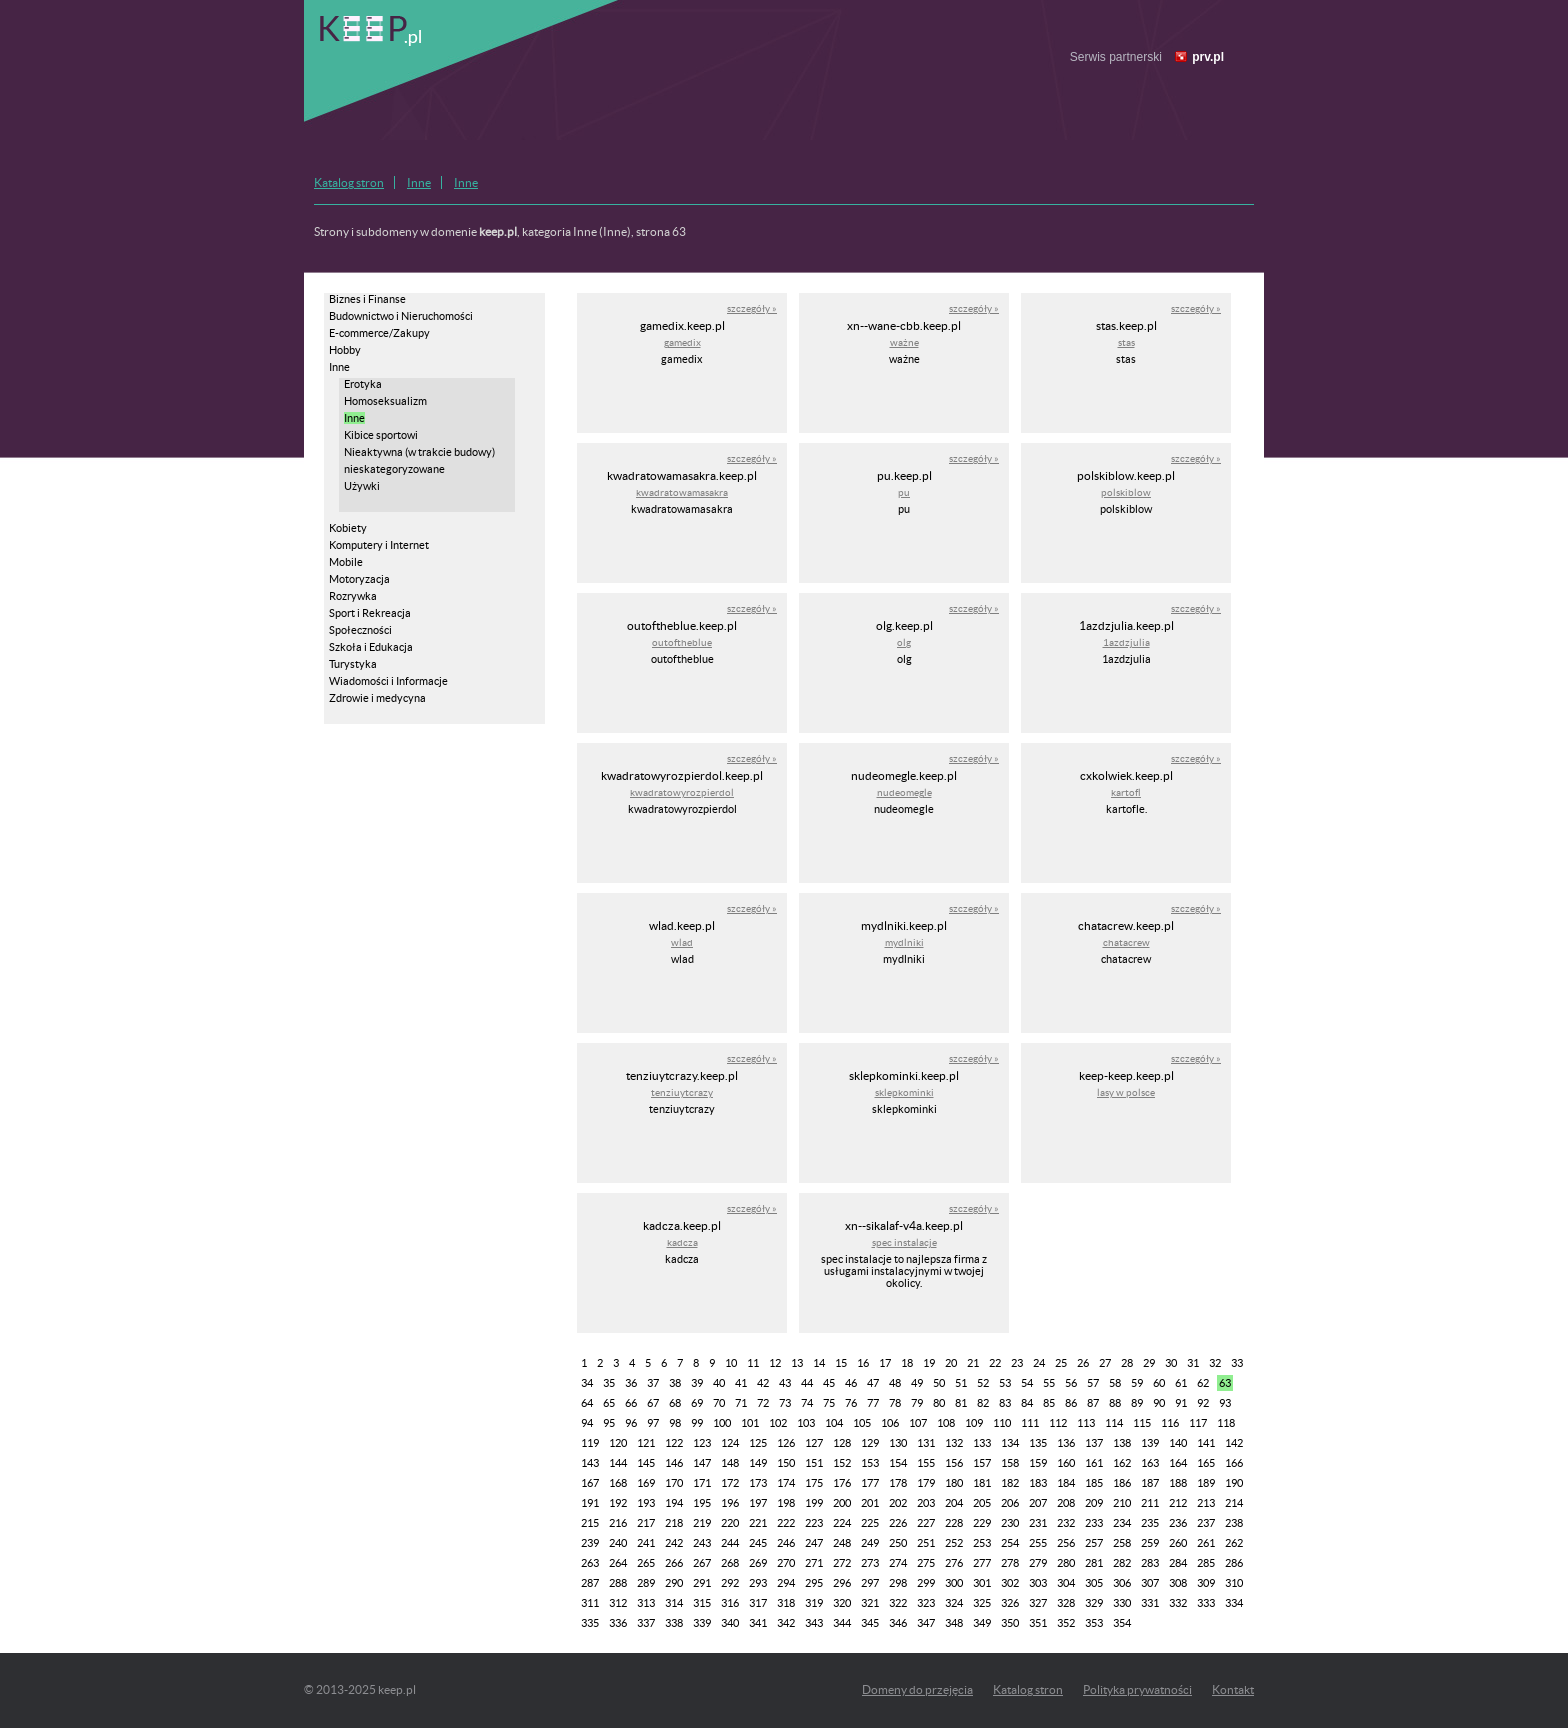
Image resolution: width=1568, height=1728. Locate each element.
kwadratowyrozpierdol (682, 792)
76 (851, 1403)
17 (885, 1363)
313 (646, 1603)
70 (719, 1403)
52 (983, 1383)
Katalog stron (349, 182)
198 (786, 1503)
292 (730, 1583)
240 (618, 1543)
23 (1017, 1363)
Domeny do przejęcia (917, 1689)
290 (674, 1583)
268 (730, 1563)
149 (758, 1463)
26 (1083, 1363)
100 (722, 1423)
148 (730, 1463)
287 (590, 1583)
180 (954, 1483)
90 (1159, 1403)
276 (954, 1563)
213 (1206, 1503)
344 (842, 1623)
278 (1010, 1563)
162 (1122, 1463)
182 (1010, 1483)
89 (1137, 1403)
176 (842, 1483)
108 (946, 1423)
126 (786, 1443)
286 (1234, 1563)
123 (702, 1443)
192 (618, 1503)
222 (786, 1523)
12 (775, 1363)
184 (1066, 1483)
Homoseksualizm (385, 401)
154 (898, 1463)
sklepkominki (904, 1092)
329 (1094, 1603)
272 (842, 1563)
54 (1027, 1383)
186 (1122, 1483)
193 (646, 1503)
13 (797, 1363)
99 (697, 1423)
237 (1206, 1523)
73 (785, 1403)
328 (1066, 1603)
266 (674, 1563)
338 (674, 1623)
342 (786, 1623)
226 (898, 1523)
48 (895, 1383)
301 (982, 1583)
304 (1066, 1583)
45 (829, 1383)
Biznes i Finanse (367, 299)
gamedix (682, 342)
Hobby (345, 350)
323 (926, 1603)
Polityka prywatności (1137, 1689)
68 (675, 1403)
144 (618, 1463)
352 (1066, 1623)
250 (898, 1543)
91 (1181, 1403)
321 (870, 1603)
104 (834, 1423)
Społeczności (360, 630)
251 (926, 1543)
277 (982, 1563)
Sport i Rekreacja (370, 613)
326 (1010, 1603)
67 (653, 1403)
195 (702, 1503)
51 (961, 1383)
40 (719, 1383)
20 (951, 1363)
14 (819, 1363)
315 (702, 1603)
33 (1237, 1363)
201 (870, 1503)
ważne (904, 342)
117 (1198, 1423)
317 (758, 1603)
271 (814, 1563)
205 (982, 1503)
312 (618, 1603)
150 (786, 1463)
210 (1122, 1503)
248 (842, 1543)
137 (1094, 1443)
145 (646, 1463)
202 (898, 1503)
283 (1150, 1563)
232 (1066, 1523)
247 (814, 1543)
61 (1181, 1383)
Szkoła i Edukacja (371, 647)
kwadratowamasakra (682, 492)
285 (1206, 1563)
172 (730, 1483)
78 (895, 1403)
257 (1094, 1543)
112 (1058, 1423)
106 (890, 1423)
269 (758, 1563)
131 (926, 1443)
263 (590, 1563)
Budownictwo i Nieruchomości (401, 316)
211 (1150, 1503)
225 (870, 1523)
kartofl (1126, 792)
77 (873, 1403)
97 (653, 1423)
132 (954, 1443)
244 (730, 1543)
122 (674, 1443)
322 (898, 1603)
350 (1010, 1623)
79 (917, 1403)
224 (842, 1523)
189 (1206, 1483)
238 (1234, 1523)
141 (1206, 1443)
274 (898, 1563)
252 (954, 1543)
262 (1234, 1543)
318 (786, 1603)
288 (618, 1583)
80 (939, 1403)
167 (590, 1483)
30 (1171, 1363)
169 (646, 1483)
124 (730, 1443)
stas (1126, 342)
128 (842, 1443)
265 (646, 1563)
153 (870, 1463)
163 (1150, 1463)
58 (1115, 1383)
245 (758, 1543)
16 (863, 1363)
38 (675, 1383)
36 (631, 1383)
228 (954, 1523)
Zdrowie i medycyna (377, 698)
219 (702, 1523)
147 (702, 1463)
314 (674, 1603)
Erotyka (363, 384)
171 (702, 1483)
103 (806, 1423)
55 (1049, 1383)
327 (1038, 1603)
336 (618, 1623)
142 (1234, 1443)
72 (763, 1403)
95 (609, 1423)
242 (674, 1543)
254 (1010, 1543)
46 (851, 1383)
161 (1094, 1463)
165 (1206, 1463)
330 (1122, 1603)
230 (1010, 1523)
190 (1234, 1483)
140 (1178, 1443)
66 (631, 1403)
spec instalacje (904, 1242)
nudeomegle (904, 792)
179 (926, 1483)
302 (1010, 1583)
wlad (682, 942)
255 (1038, 1543)
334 (1234, 1603)
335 (590, 1623)
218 (674, 1523)
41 (741, 1383)
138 (1122, 1443)
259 (1150, 1543)
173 (758, 1483)
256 (1066, 1543)
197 (758, 1503)
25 (1061, 1363)
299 (926, 1583)
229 (982, 1523)
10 (731, 1363)
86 (1071, 1403)
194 (674, 1503)
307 (1150, 1583)
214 (1234, 1503)
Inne (419, 182)
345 (870, 1623)
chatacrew (1126, 942)
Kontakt (1233, 1689)
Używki (362, 486)
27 (1105, 1363)
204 (954, 1503)
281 (1094, 1563)
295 (814, 1583)
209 (1094, 1503)
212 (1178, 1503)
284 (1178, 1563)
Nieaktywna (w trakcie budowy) (419, 452)
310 (1234, 1583)
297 (870, 1583)
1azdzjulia (1126, 642)
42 (763, 1383)
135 (1038, 1443)
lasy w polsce (1126, 1092)
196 (730, 1503)
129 (870, 1443)
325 (982, 1603)
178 (898, 1483)
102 (778, 1423)
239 (590, 1543)
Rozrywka (353, 596)
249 (870, 1543)
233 (1094, 1523)
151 (814, 1463)
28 (1127, 1363)
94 (587, 1423)
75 (829, 1403)
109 (974, 1423)
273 (870, 1563)
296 (842, 1583)
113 (1086, 1423)
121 (646, 1443)
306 (1122, 1583)
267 (702, 1563)
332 (1178, 1603)
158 (1010, 1463)
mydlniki (904, 942)
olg (904, 642)
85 (1049, 1403)
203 (926, 1503)
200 (842, 1503)
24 (1039, 1363)
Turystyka (353, 664)
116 (1170, 1423)
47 (873, 1383)
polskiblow (1126, 492)
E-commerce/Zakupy (379, 333)
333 (1206, 1603)
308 (1178, 1583)
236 (1178, 1523)
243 (702, 1543)
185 (1094, 1483)
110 (1002, 1423)
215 (590, 1523)
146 (674, 1463)
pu (904, 492)
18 (907, 1363)
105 (862, 1423)
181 (982, 1483)
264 (618, 1563)
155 (926, 1463)
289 (646, 1583)
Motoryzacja (359, 579)
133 (982, 1443)
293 (758, 1583)
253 (982, 1543)
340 (730, 1623)
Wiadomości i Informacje (388, 681)
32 (1215, 1363)
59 (1137, 1383)
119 (590, 1443)
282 (1122, 1563)
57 (1093, 1383)
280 (1066, 1563)
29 (1149, 1363)
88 (1115, 1403)
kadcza (682, 1242)
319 (814, 1603)
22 (995, 1363)
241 (646, 1543)
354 (1122, 1623)
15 (841, 1363)
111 (1030, 1423)
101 (750, 1423)
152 (842, 1463)
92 (1203, 1403)
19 (929, 1363)
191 (590, 1503)
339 (702, 1623)
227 (926, 1523)
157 (982, 1463)
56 (1071, 1383)
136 (1066, 1443)
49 (917, 1383)
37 (653, 1383)
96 (631, 1423)
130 (898, 1443)
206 (1010, 1503)
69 (697, 1403)
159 (1038, 1463)
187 (1150, 1483)
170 (674, 1483)
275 (926, 1563)
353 (1094, 1623)
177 (870, 1483)
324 (954, 1603)
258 (1122, 1543)
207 (1038, 1503)
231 (1038, 1523)
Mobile (346, 562)
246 (786, 1543)
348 (954, 1623)
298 (898, 1583)
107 (918, 1423)
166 (1234, 1463)
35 (609, 1383)
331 (1150, 1603)
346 (898, 1623)
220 (730, 1523)
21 (973, 1363)
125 (758, 1443)
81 (961, 1403)
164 (1178, 1463)
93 (1225, 1403)
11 (753, 1363)
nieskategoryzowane (394, 469)
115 (1142, 1423)
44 (807, 1383)
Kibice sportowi (381, 435)
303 (1038, 1583)
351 (1038, 1623)
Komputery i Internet (379, 545)
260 (1178, 1543)
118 (1226, 1423)
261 (1206, 1543)
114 (1114, 1423)
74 (807, 1403)
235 (1150, 1523)
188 (1178, 1483)
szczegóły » (752, 308)
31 (1193, 1363)
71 (741, 1403)
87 (1093, 1403)
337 (646, 1623)
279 (1038, 1563)
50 (939, 1383)
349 (982, 1623)
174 (786, 1483)
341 (758, 1623)
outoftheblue (682, 642)
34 (587, 1383)
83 (1005, 1403)
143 (590, 1463)
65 (609, 1403)
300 (954, 1583)
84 (1027, 1403)
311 (590, 1603)
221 (758, 1523)
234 (1122, 1523)
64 (587, 1403)
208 (1066, 1503)
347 (926, 1623)
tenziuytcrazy (682, 1092)
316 (730, 1603)
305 (1094, 1583)
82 (983, 1403)
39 (697, 1383)
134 (1010, 1443)
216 (618, 1523)
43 (785, 1383)
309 (1206, 1583)
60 (1159, 1383)
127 (814, 1443)
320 (842, 1603)
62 (1203, 1383)
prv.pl (1208, 57)
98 (675, 1423)
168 (618, 1483)
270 (786, 1563)
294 (786, 1583)
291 (702, 1583)
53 (1005, 1383)
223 (814, 1523)
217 (646, 1523)
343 (814, 1623)
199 (814, 1503)
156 (954, 1463)
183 (1038, 1483)
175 (814, 1483)
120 (618, 1443)
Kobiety (348, 528)
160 (1066, 1463)
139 (1150, 1443)
